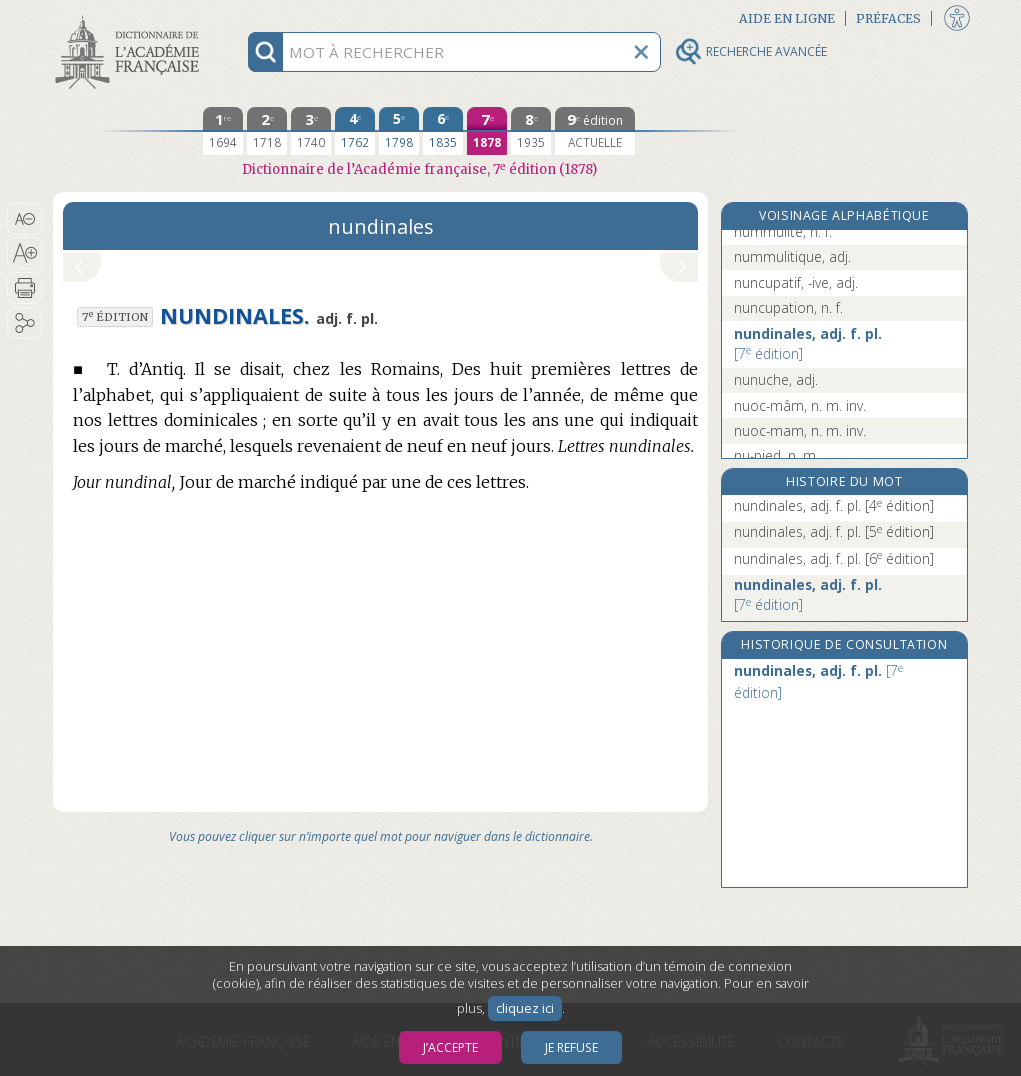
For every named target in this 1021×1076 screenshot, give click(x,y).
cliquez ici (525, 1008)
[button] (24, 219)
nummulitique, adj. (792, 256)
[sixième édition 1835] (443, 131)
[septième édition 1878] (487, 131)
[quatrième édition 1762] (355, 131)
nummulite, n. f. (783, 231)
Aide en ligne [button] (787, 18)
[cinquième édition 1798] (399, 131)
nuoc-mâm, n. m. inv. (800, 405)
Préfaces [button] (888, 18)
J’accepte (450, 1047)
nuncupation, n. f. (788, 307)
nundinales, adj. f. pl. (808, 343)
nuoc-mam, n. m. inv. (800, 430)
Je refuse (571, 1047)
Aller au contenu (131, 17)
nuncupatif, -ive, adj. (796, 282)
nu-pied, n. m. (776, 455)
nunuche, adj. (776, 379)
